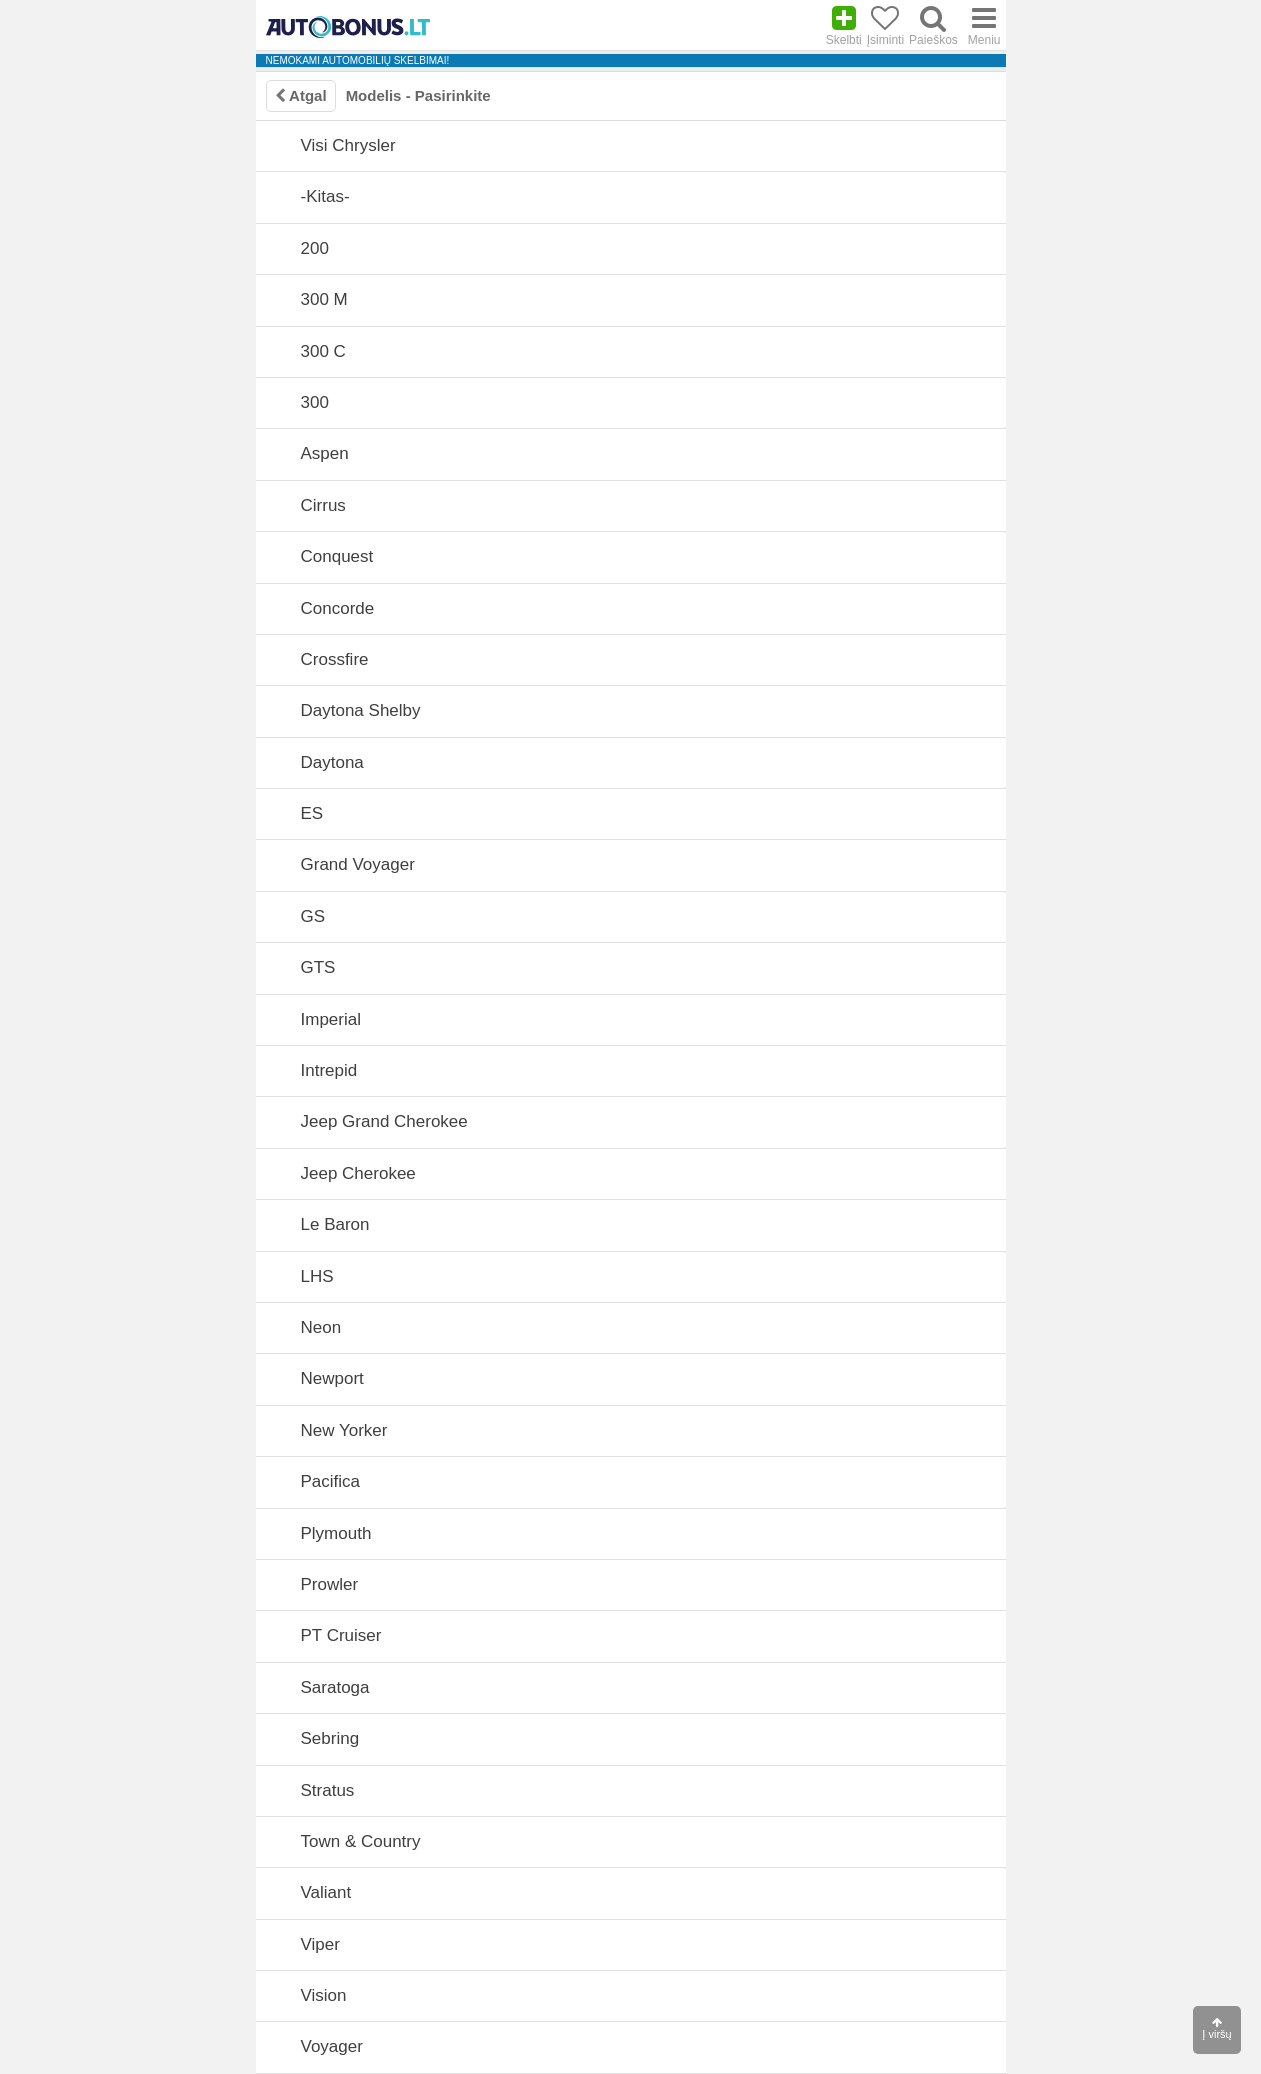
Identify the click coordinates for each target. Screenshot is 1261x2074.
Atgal (301, 95)
